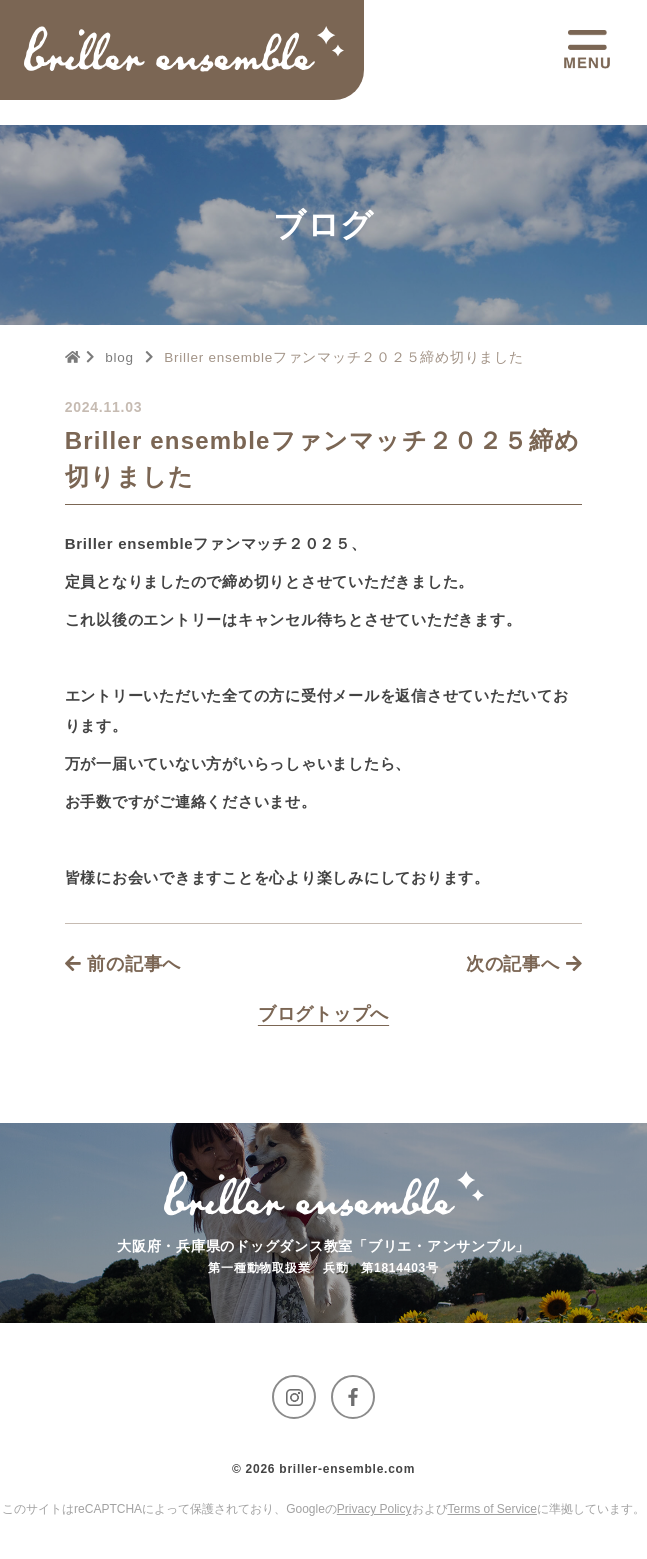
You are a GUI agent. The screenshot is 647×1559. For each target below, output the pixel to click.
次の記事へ (524, 964)
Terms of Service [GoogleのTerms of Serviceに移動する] (492, 1509)
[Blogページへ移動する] (323, 1014)
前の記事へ (123, 964)
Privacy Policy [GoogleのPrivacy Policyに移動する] (374, 1509)
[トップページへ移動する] (184, 50)
